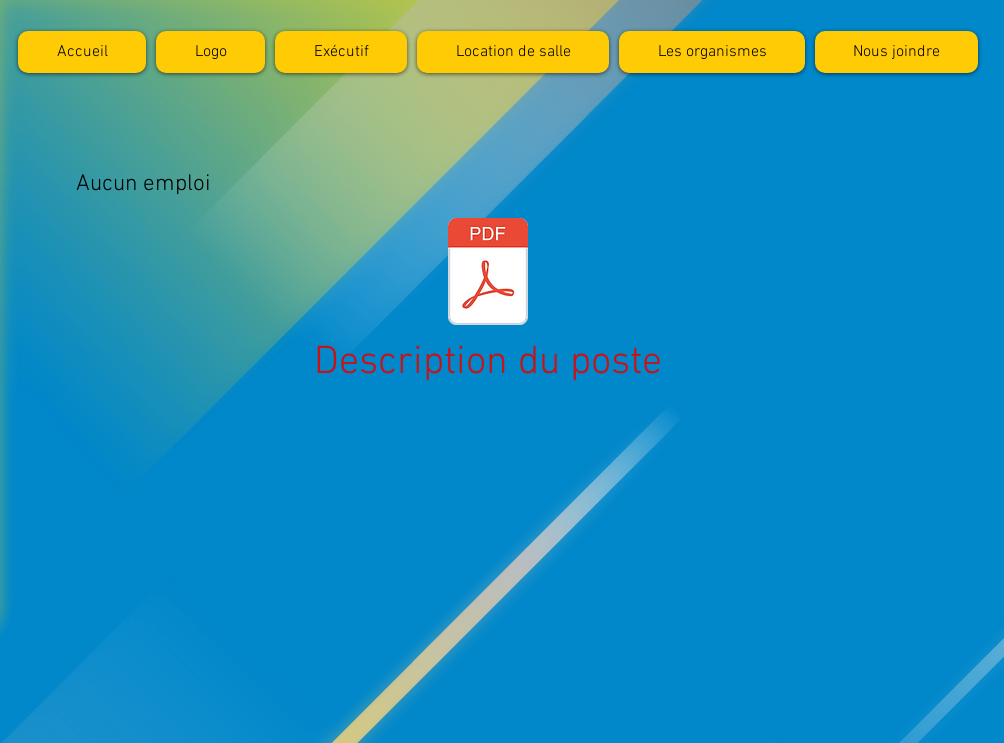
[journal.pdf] (488, 274)
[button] (712, 52)
